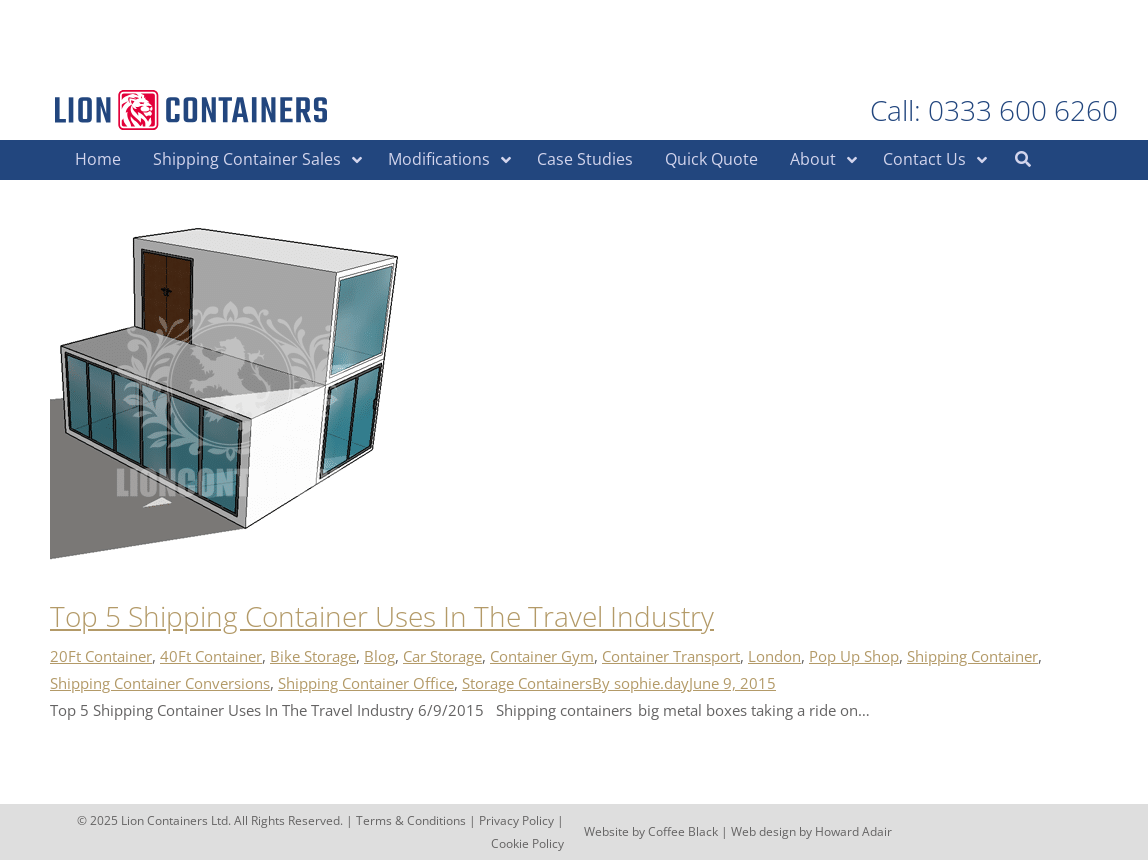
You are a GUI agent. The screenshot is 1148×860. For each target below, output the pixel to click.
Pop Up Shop (854, 656)
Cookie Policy (527, 843)
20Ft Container (101, 656)
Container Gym (542, 656)
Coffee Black (684, 831)
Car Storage (442, 656)
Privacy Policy (516, 820)
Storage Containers (527, 683)
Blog (379, 656)
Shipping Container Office (366, 683)
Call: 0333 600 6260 (994, 110)
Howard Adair (853, 831)
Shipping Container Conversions (160, 683)
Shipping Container (972, 656)
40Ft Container (211, 656)
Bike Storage (313, 656)
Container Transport (671, 656)
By (640, 683)
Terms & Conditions (411, 820)
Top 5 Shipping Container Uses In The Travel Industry (382, 616)
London (774, 656)
